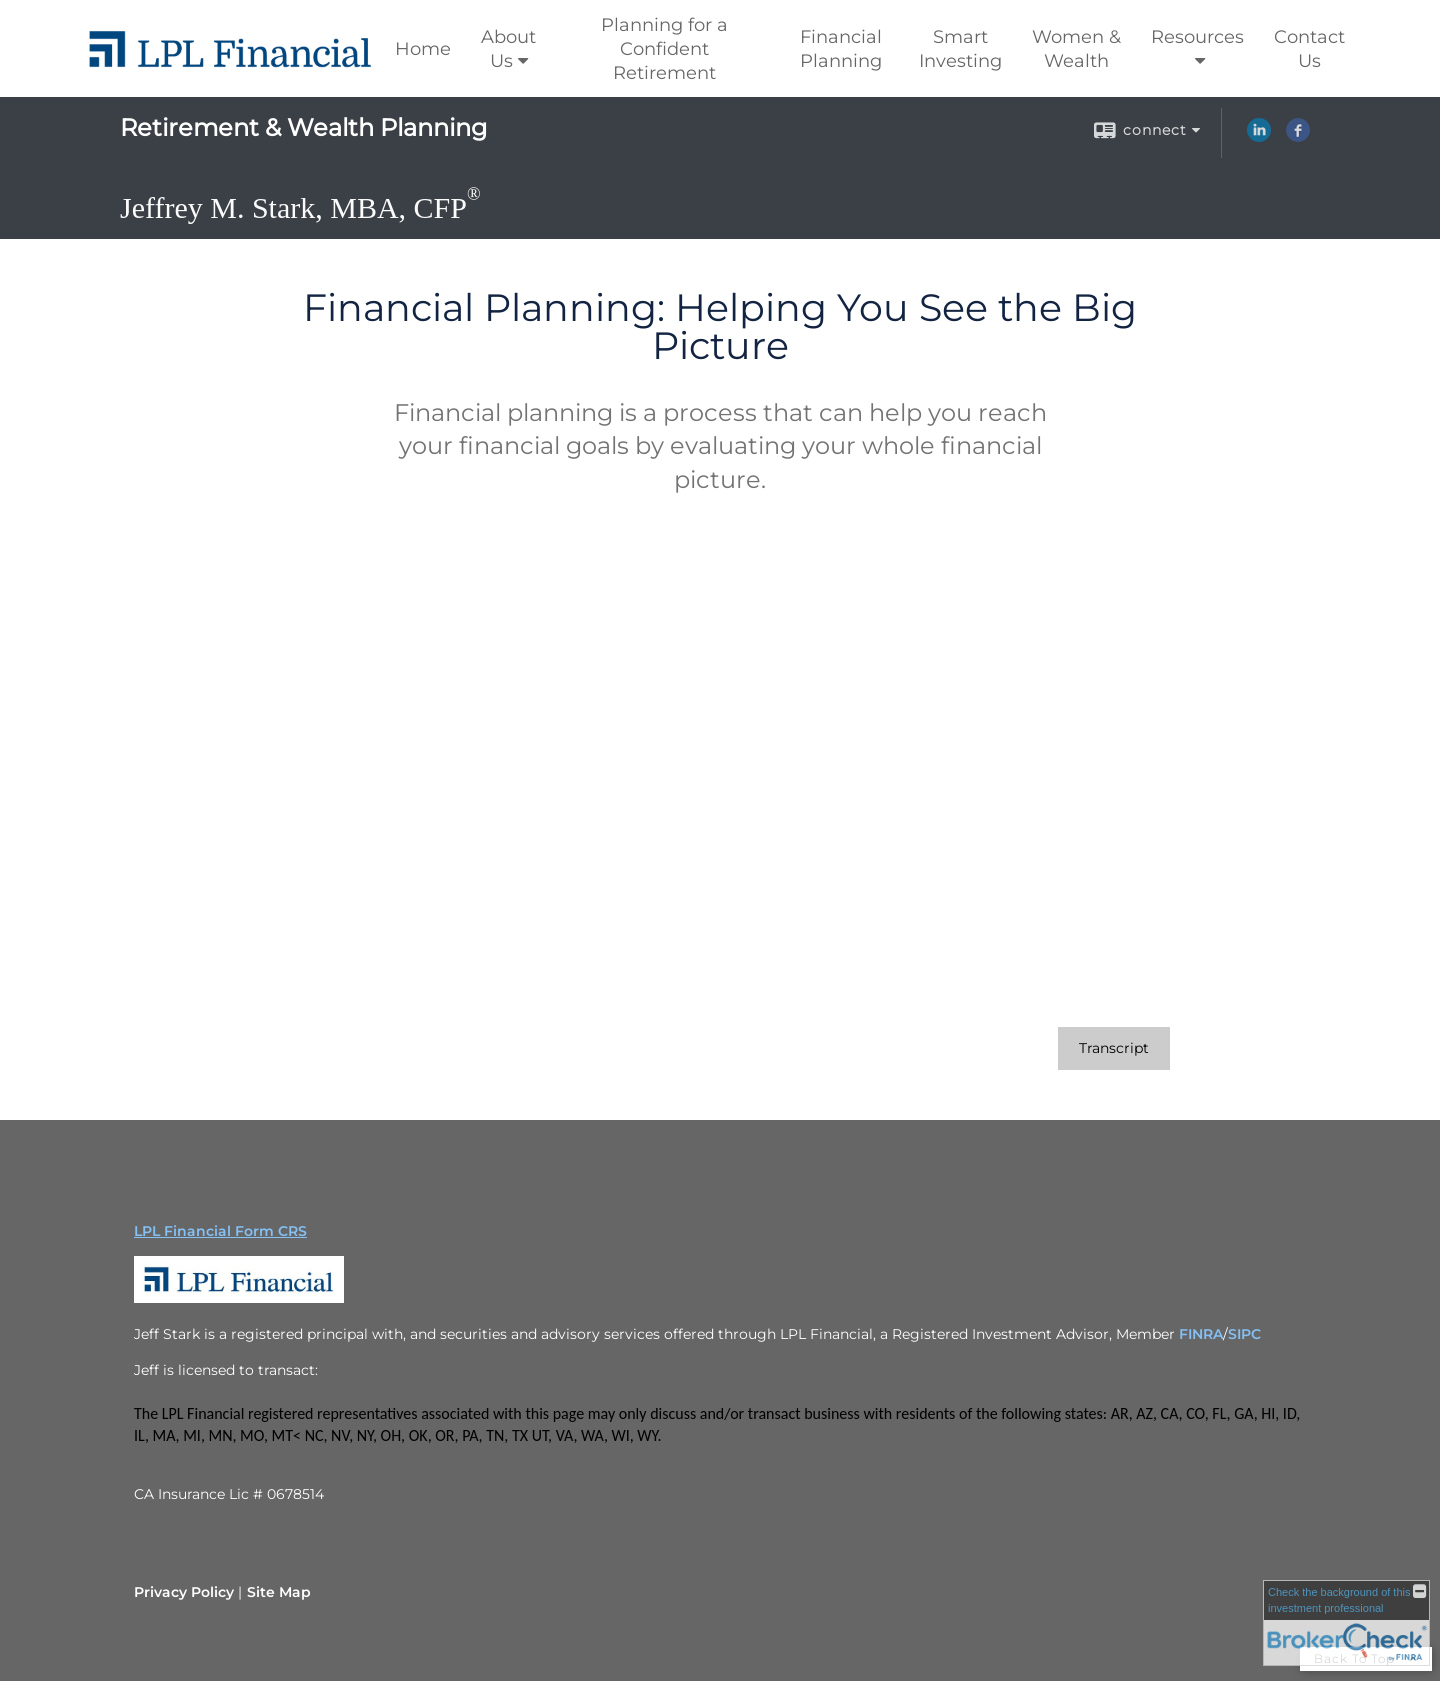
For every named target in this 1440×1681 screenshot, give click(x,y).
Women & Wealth (1076, 49)
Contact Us (1309, 49)
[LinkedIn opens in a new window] (1259, 137)
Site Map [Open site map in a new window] (279, 1592)
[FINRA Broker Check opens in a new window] (1346, 1623)
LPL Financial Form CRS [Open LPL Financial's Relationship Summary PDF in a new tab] (220, 1231)
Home (423, 49)
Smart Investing (960, 49)
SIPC (1244, 1334)
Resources (1197, 37)
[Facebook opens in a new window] (1298, 137)
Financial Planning (841, 49)
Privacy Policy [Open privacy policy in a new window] (184, 1592)
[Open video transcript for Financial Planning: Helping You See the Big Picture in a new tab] (1114, 1048)
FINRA (1201, 1334)
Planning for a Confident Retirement (664, 49)
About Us (508, 49)
